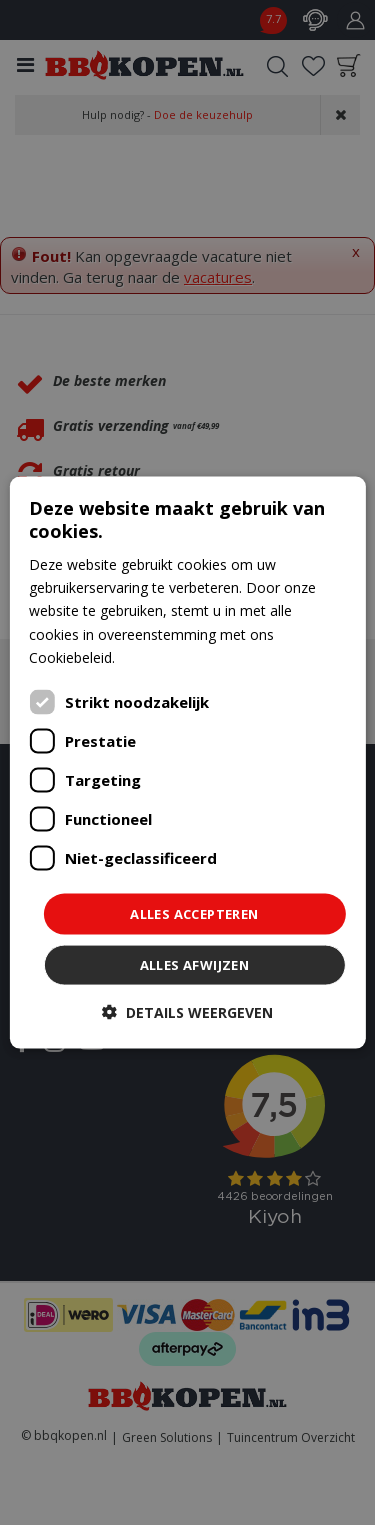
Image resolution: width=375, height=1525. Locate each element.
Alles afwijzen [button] (195, 965)
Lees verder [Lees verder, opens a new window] (157, 656)
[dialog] (187, 762)
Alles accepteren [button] (194, 913)
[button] (187, 1012)
